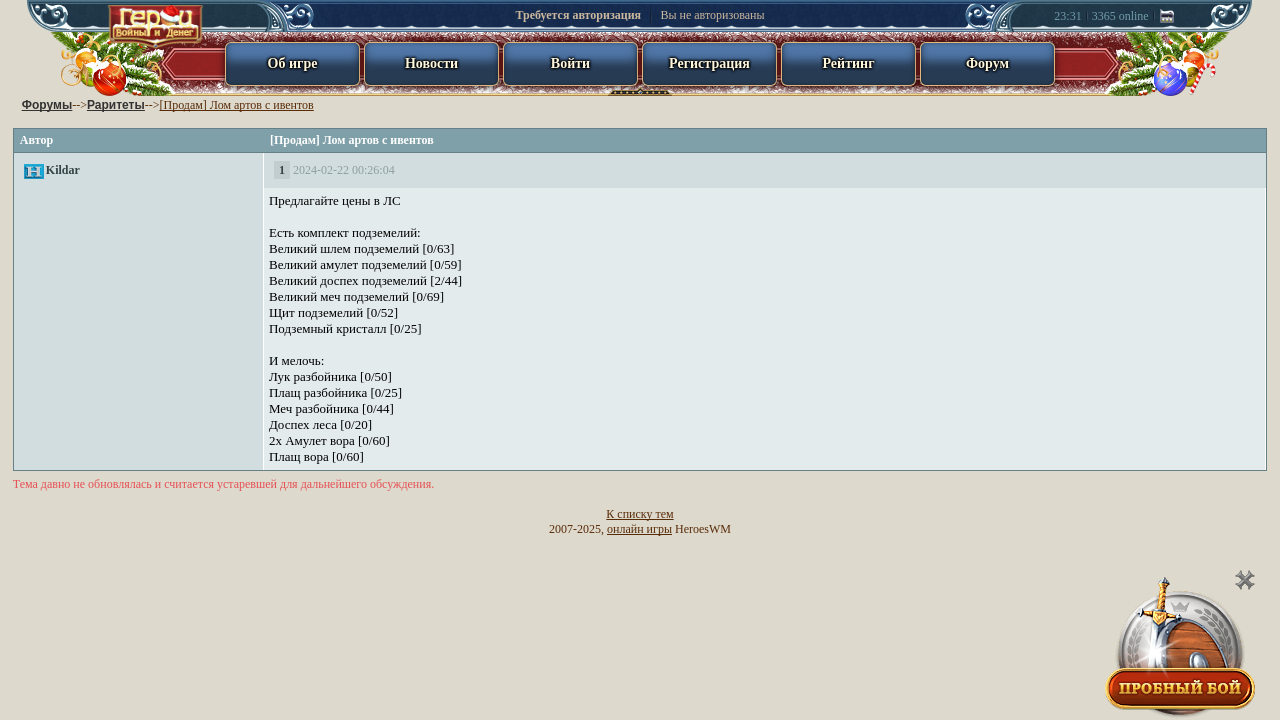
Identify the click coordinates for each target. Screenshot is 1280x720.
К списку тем (639, 514)
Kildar (63, 170)
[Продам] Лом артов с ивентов (236, 105)
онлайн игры (639, 529)
